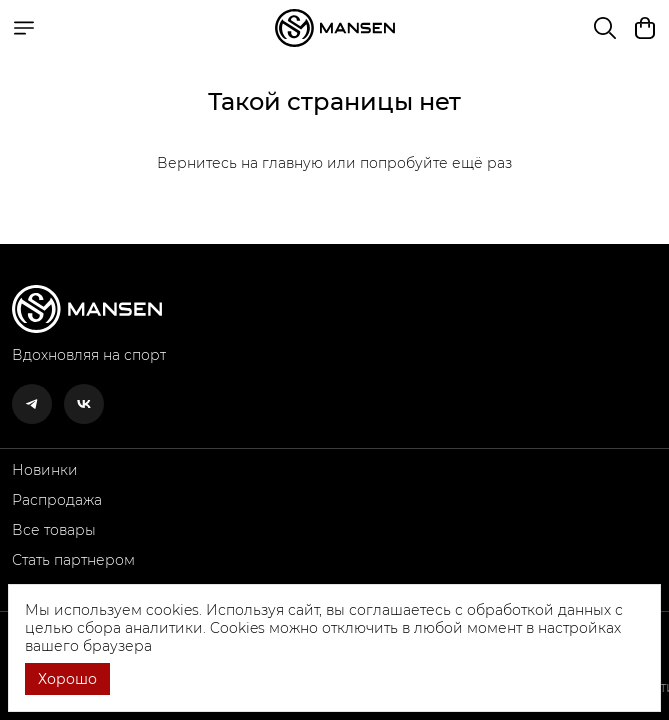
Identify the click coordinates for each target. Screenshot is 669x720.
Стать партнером (73, 560)
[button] (32, 404)
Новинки (45, 470)
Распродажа (57, 500)
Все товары (54, 530)
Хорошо (67, 679)
